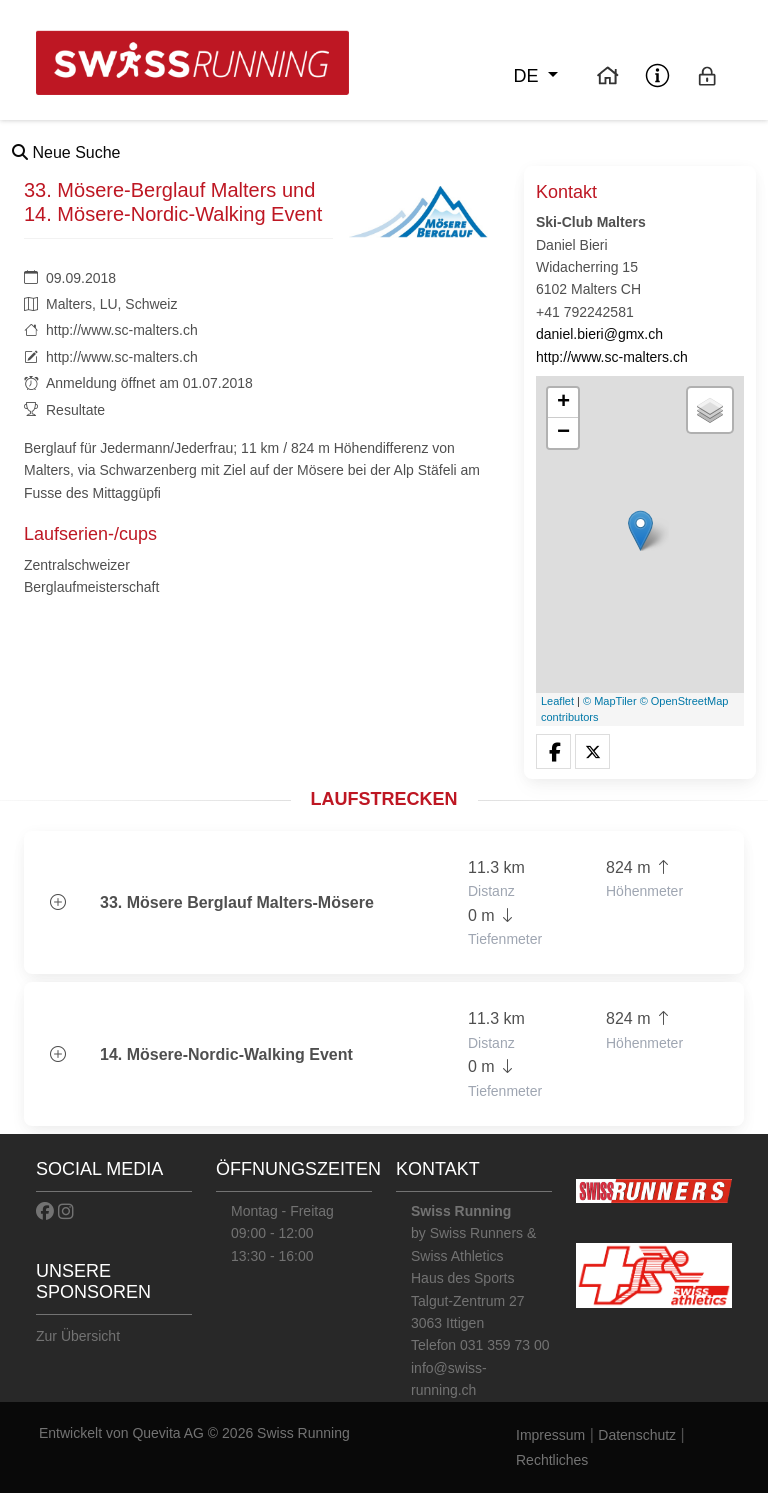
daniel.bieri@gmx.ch (599, 334)
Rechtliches (552, 1460)
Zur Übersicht (78, 1336)
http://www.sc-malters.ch (122, 330)
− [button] (563, 433)
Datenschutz (637, 1435)
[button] (553, 752)
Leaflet (557, 701)
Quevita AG (169, 1433)
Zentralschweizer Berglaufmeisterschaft (91, 576)
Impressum (550, 1435)
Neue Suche (66, 152)
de (528, 76)
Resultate (75, 410)
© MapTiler (610, 701)
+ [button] (563, 403)
